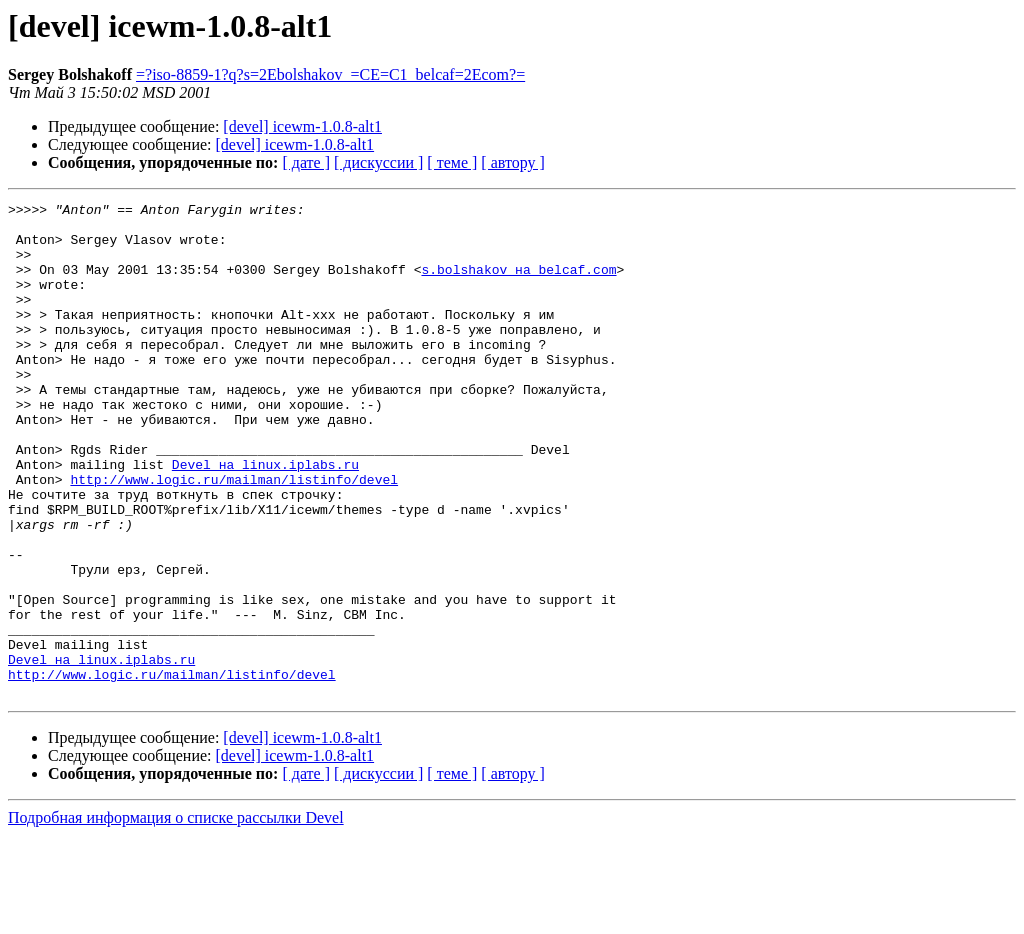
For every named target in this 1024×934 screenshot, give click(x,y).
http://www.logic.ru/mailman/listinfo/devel (234, 536)
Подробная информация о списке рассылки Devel (176, 916)
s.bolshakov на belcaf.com (518, 284)
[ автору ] (512, 162)
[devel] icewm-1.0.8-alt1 (302, 126)
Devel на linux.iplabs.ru (265, 518)
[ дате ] (306, 162)
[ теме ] (452, 162)
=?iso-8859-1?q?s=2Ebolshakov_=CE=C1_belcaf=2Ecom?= (330, 74)
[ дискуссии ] (378, 162)
